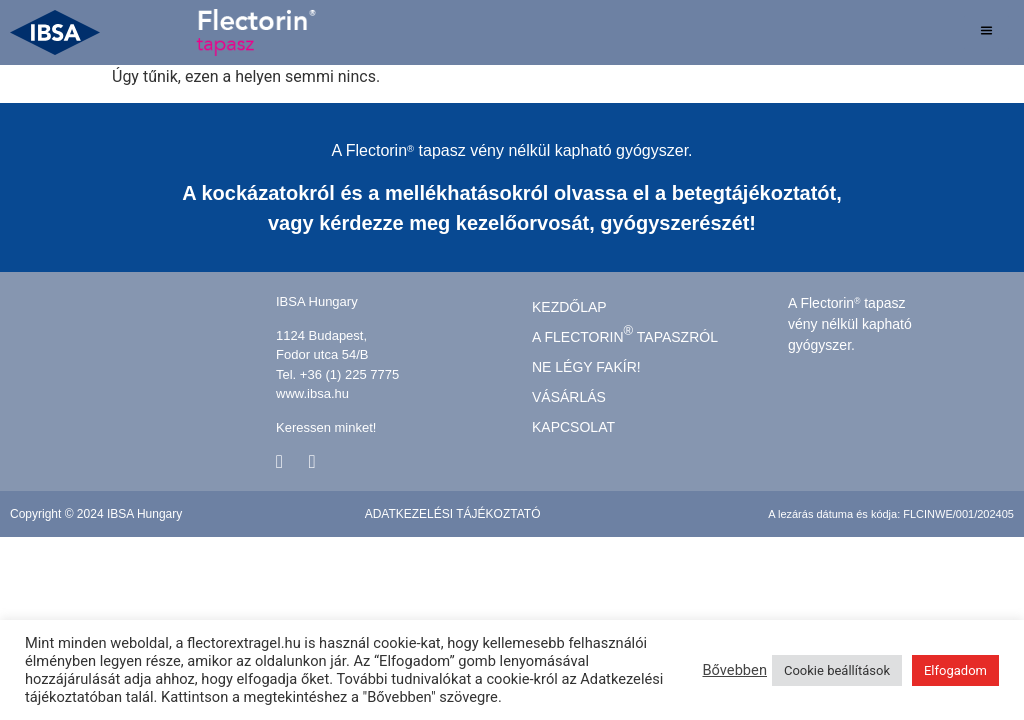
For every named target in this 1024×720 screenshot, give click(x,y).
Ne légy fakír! (586, 366)
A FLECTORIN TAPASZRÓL (625, 333)
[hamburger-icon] (986, 33)
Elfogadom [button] (955, 670)
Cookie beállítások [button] (837, 670)
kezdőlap (569, 306)
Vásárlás (569, 396)
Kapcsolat (573, 426)
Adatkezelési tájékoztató (453, 513)
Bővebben (734, 670)
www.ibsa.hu (312, 393)
